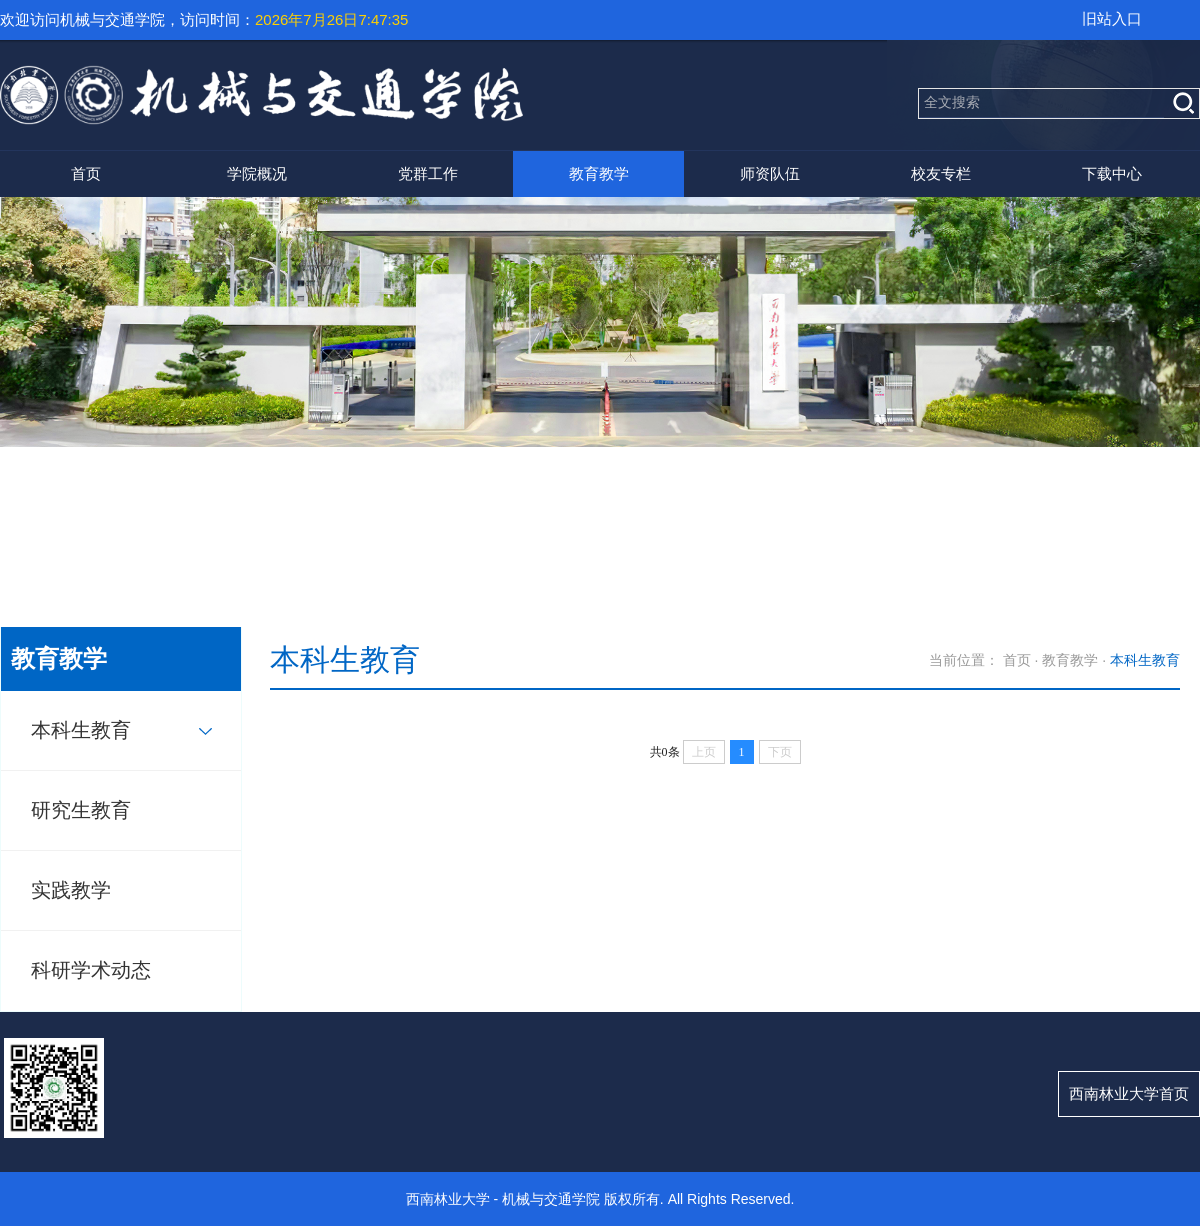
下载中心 (1112, 173)
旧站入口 (1112, 18)
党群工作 (428, 173)
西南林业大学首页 (1129, 1093)
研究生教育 (81, 810)
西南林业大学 (448, 1199)
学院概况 (257, 173)
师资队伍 (770, 173)
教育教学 (599, 173)
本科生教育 (81, 730)
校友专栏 (941, 173)
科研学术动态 (91, 970)
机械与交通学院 (551, 1199)
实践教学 (71, 890)
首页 (86, 173)
